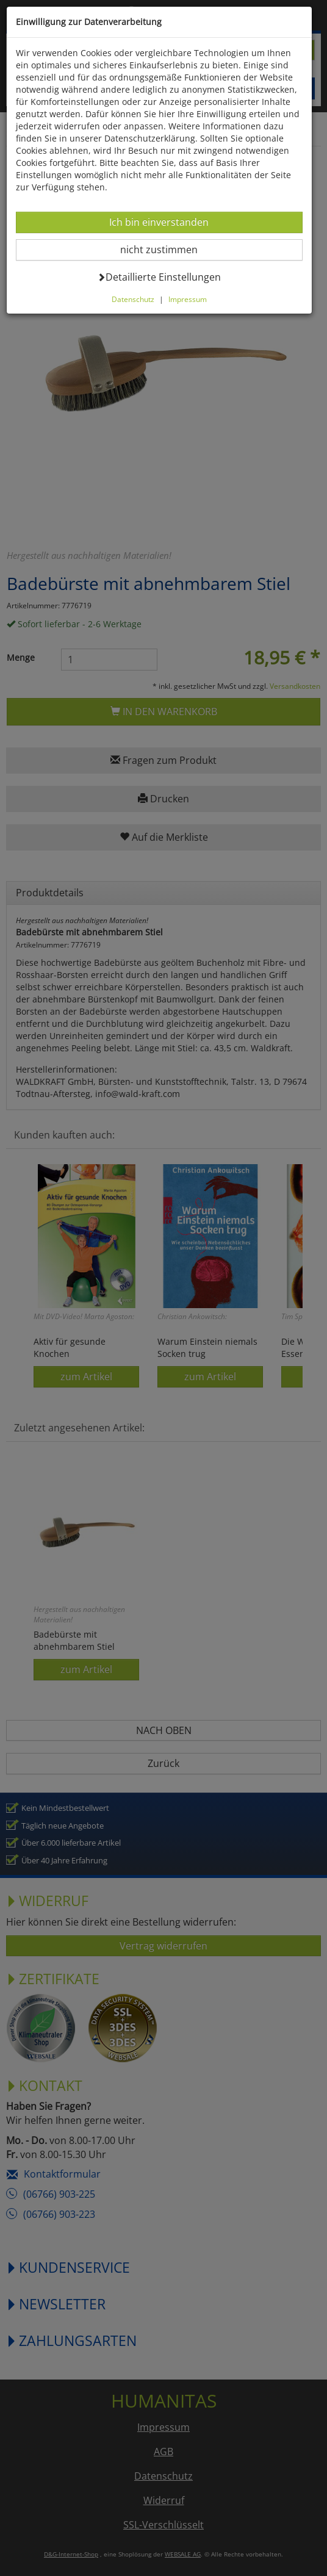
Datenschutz (135, 299)
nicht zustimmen (168, 249)
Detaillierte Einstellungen (161, 277)
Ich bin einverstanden (161, 222)
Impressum (190, 299)
